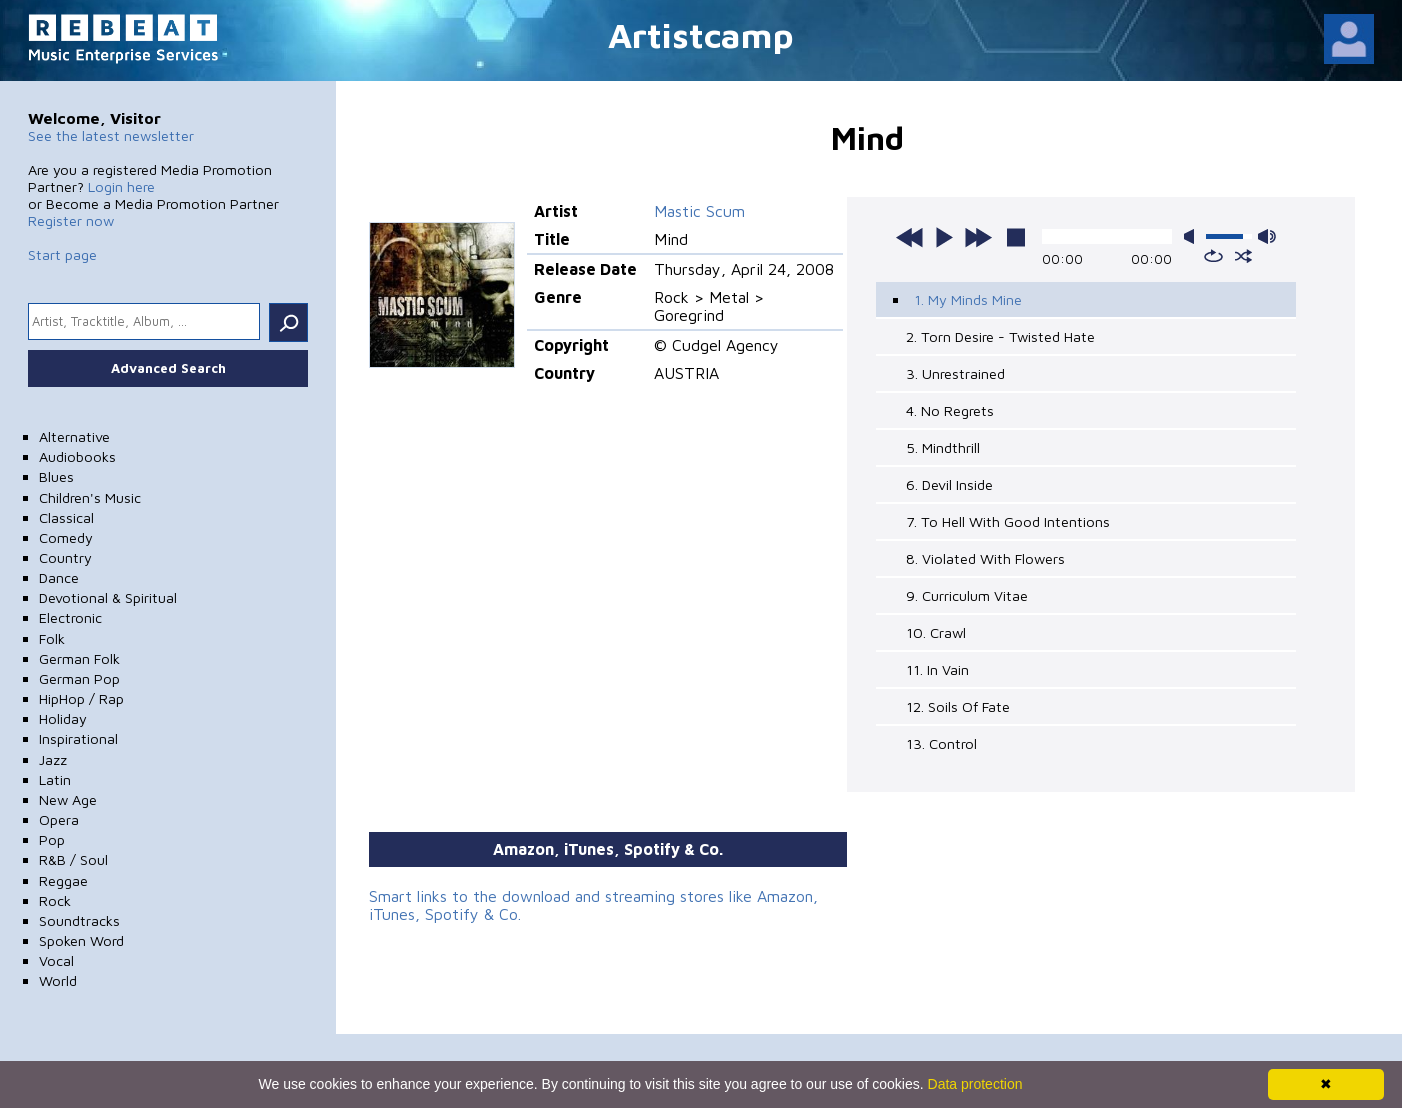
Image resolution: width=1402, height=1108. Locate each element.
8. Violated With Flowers (985, 558)
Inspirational (78, 738)
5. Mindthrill (943, 447)
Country (65, 557)
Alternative (74, 436)
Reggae (63, 880)
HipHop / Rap (81, 698)
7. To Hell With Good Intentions (1008, 521)
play (944, 237)
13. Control (941, 743)
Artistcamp (701, 34)
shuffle (1243, 256)
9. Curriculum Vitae (967, 595)
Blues (56, 476)
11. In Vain (937, 669)
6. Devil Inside (949, 484)
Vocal (56, 960)
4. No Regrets (950, 410)
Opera (59, 819)
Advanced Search (168, 368)
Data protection (975, 1084)
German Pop (79, 678)
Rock (55, 900)
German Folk (79, 658)
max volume (1267, 236)
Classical (66, 517)
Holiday (63, 718)
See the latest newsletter (111, 135)
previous (910, 237)
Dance (59, 577)
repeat (1213, 256)
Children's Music (90, 497)
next (978, 237)
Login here (121, 186)
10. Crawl (936, 632)
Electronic (70, 617)
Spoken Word (81, 940)
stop (1016, 237)
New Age (68, 799)
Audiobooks (77, 456)
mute (1193, 236)
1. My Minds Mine (968, 299)
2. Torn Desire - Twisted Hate (1000, 336)
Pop (52, 839)
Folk (52, 638)
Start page (62, 254)
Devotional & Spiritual (108, 597)
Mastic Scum (699, 211)
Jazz (53, 759)
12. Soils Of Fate (958, 706)
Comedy (66, 537)
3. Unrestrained (955, 373)
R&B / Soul (73, 859)
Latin (55, 779)
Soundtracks (79, 920)
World (58, 980)
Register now (71, 220)
